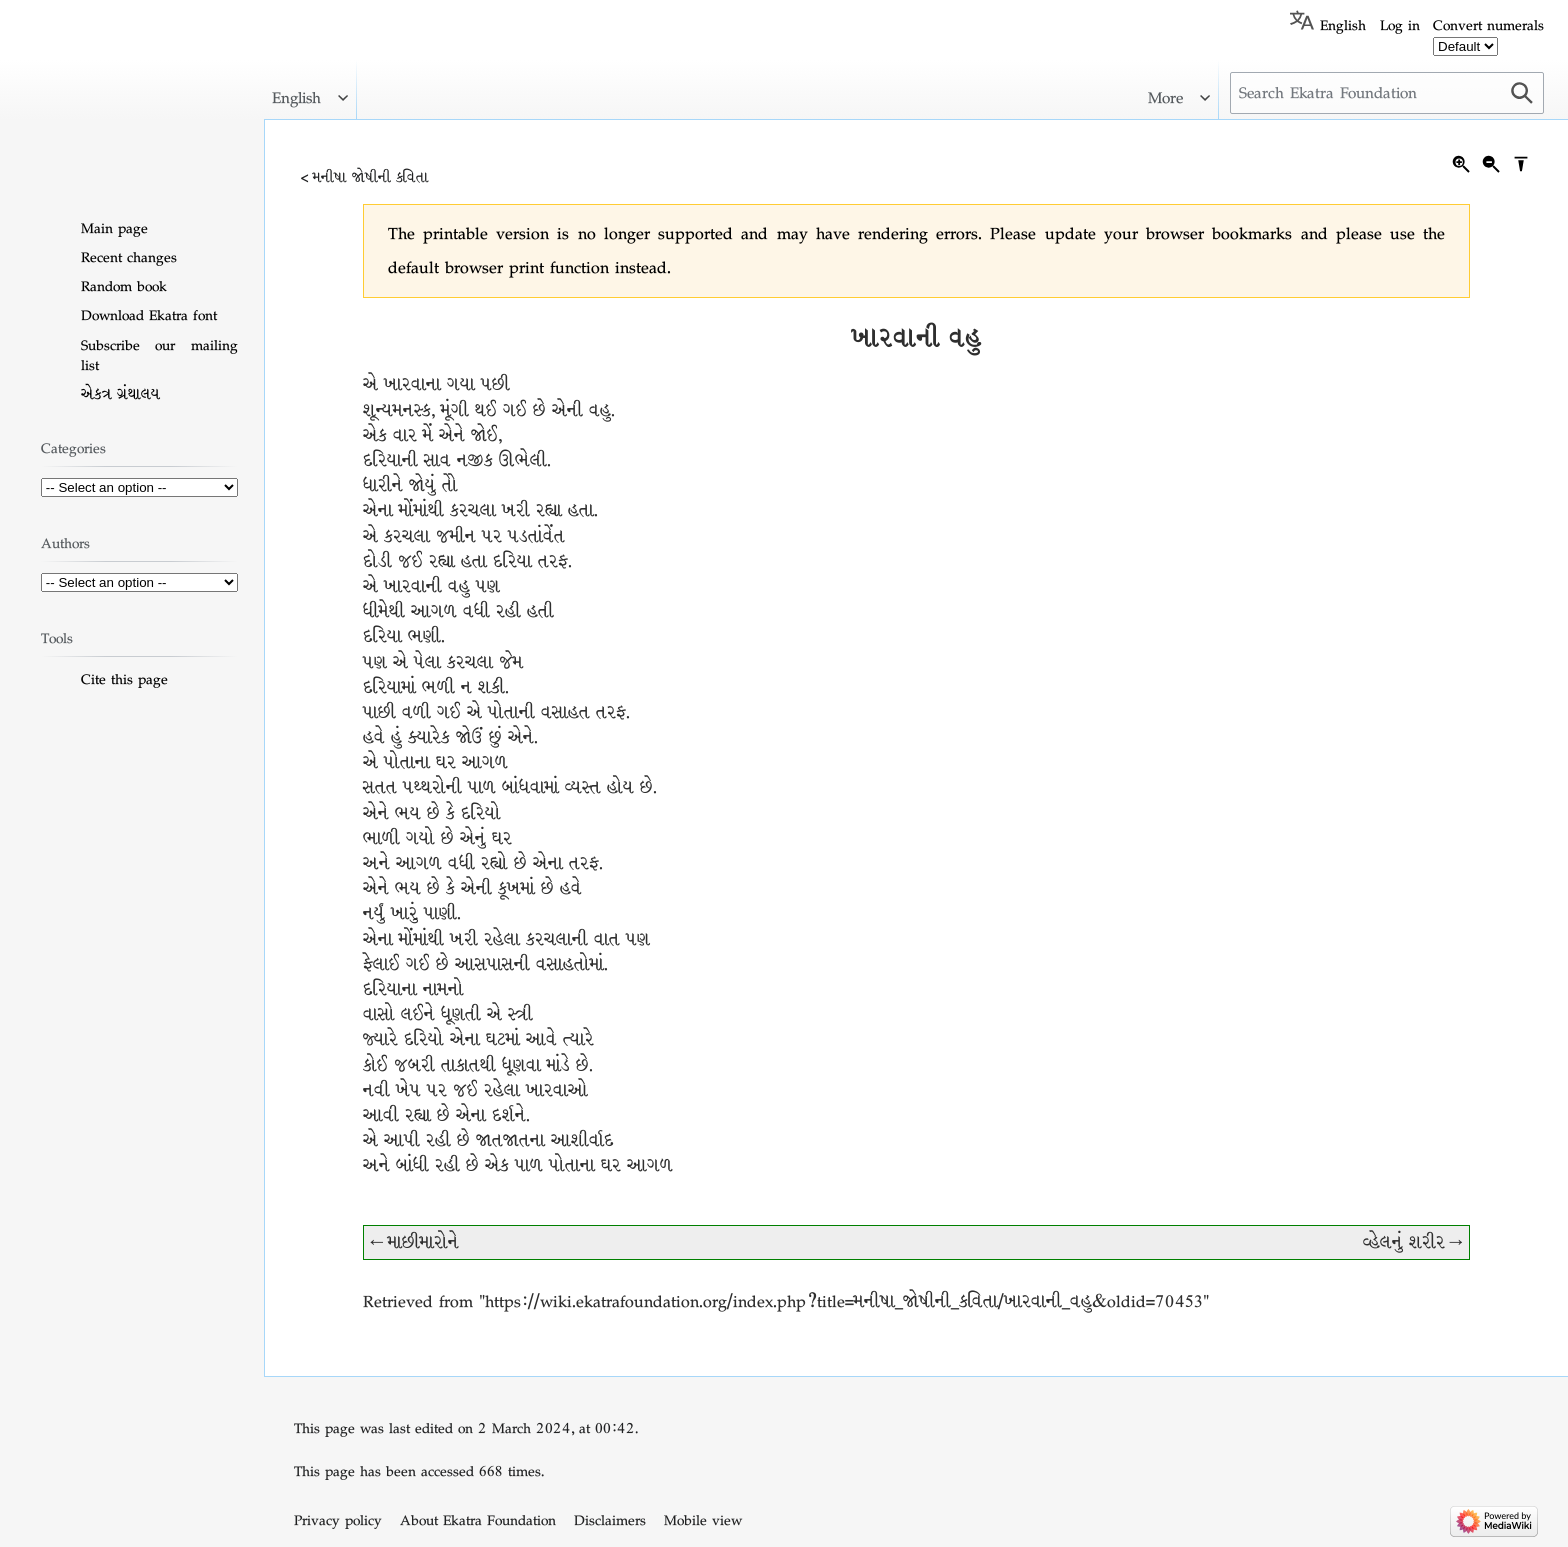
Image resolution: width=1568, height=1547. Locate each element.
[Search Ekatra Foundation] (1387, 93)
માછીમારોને (423, 1242)
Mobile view (703, 1520)
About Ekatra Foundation (478, 1520)
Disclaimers (610, 1520)
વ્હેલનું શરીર (1404, 1242)
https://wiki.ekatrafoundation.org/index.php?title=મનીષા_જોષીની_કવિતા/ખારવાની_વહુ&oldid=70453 (844, 1301)
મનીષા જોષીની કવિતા (371, 177)
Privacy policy (338, 1520)
